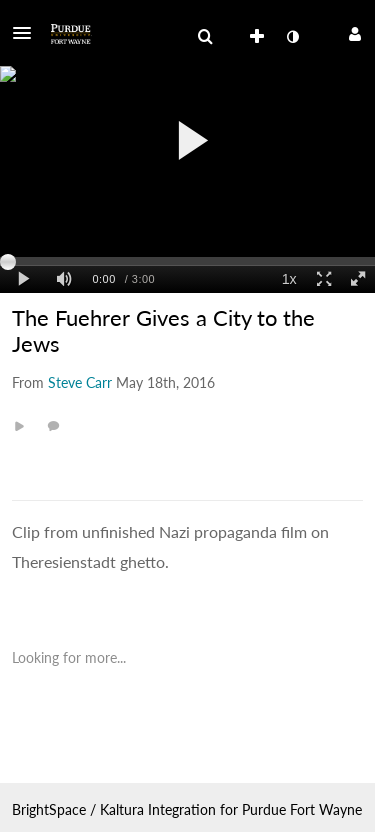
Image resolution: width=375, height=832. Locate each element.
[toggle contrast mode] (292, 37)
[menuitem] (205, 37)
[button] (28, 33)
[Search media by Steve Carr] (80, 382)
